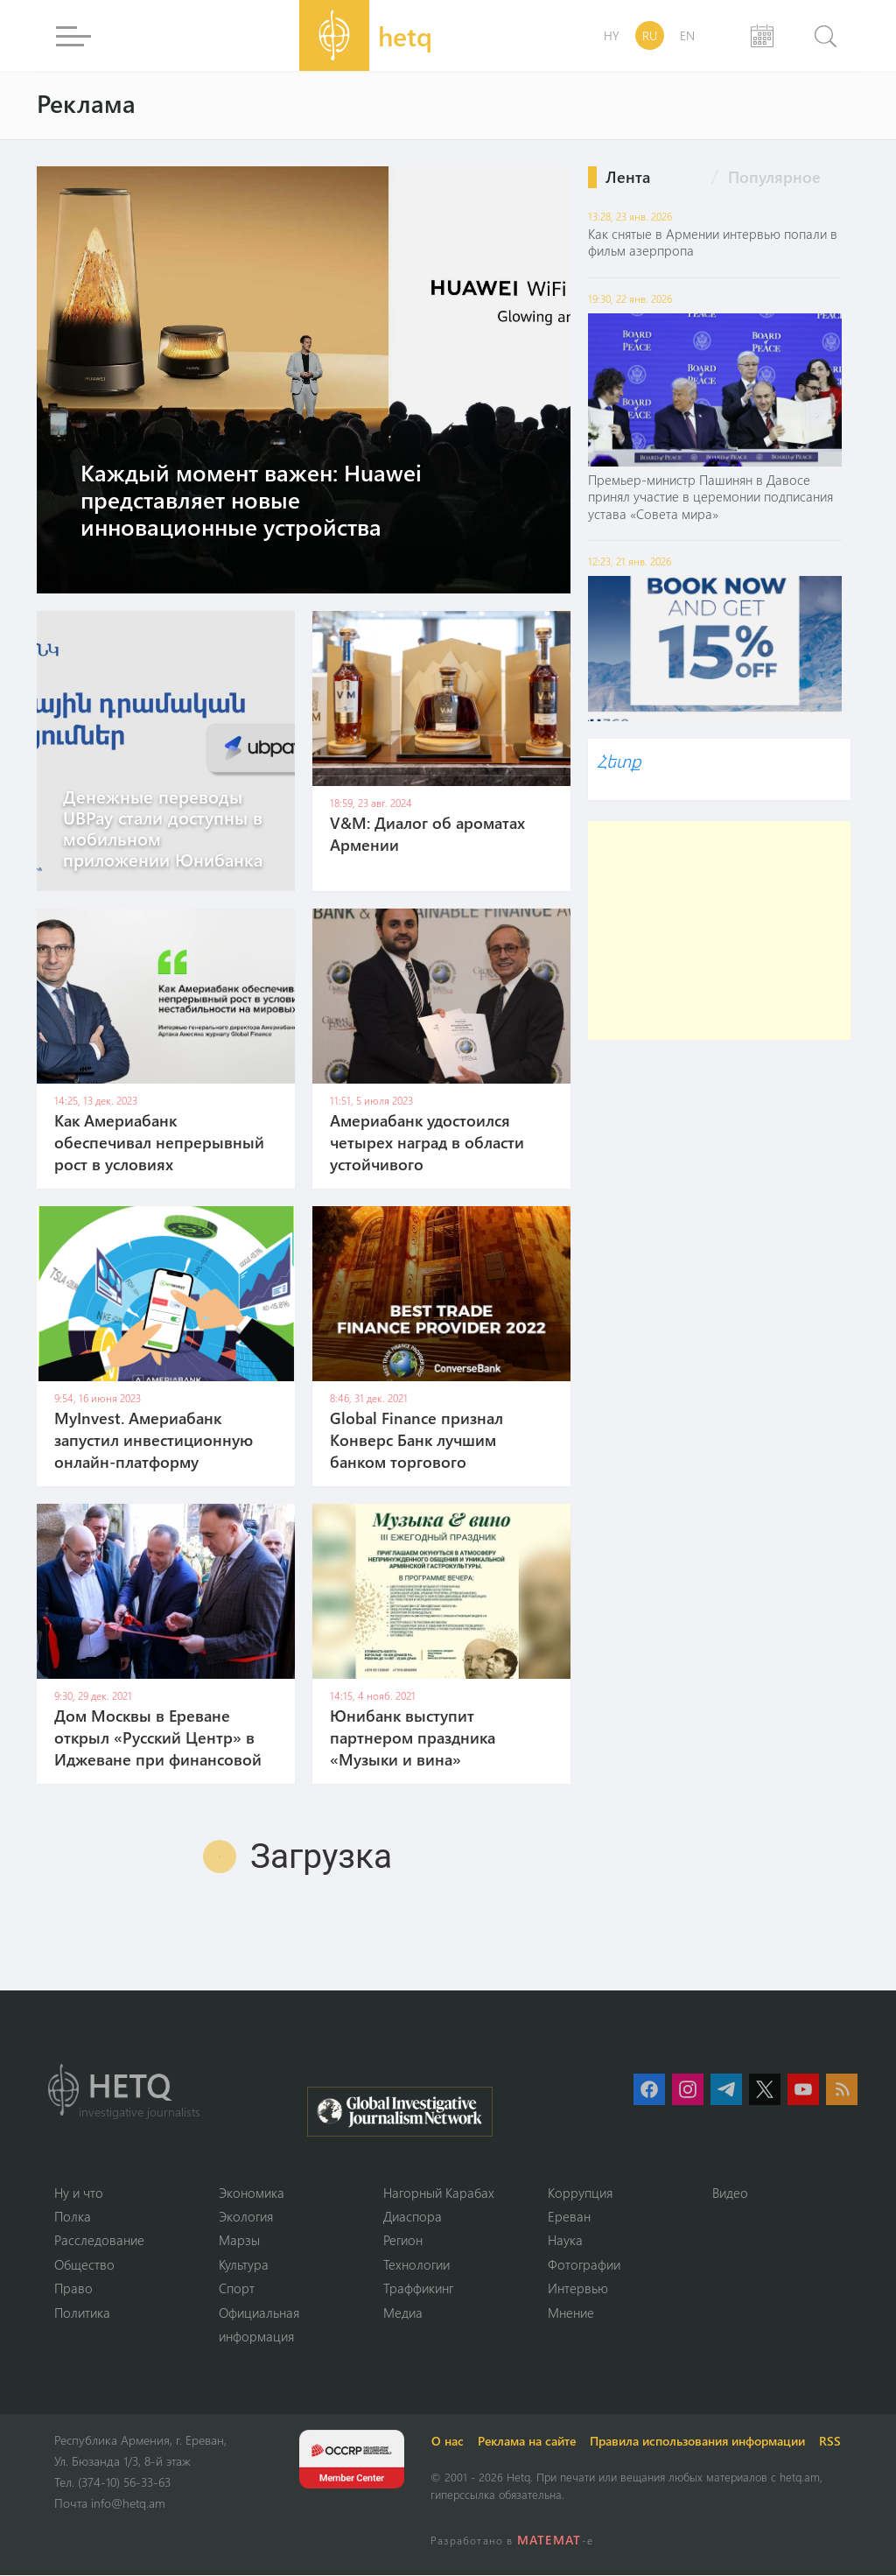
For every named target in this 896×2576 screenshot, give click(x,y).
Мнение (571, 2312)
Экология (246, 2216)
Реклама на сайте (528, 2441)
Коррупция (580, 2192)
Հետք (618, 760)
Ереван (569, 2216)
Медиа (403, 2312)
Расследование (99, 2241)
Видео (730, 2192)
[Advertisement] (719, 930)
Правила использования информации (698, 2441)
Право (73, 2289)
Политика (82, 2312)
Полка (72, 2216)
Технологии (416, 2264)
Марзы (239, 2241)
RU (649, 35)
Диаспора (412, 2216)
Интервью (578, 2289)
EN (687, 35)
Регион (403, 2241)
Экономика (251, 2192)
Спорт (237, 2289)
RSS (831, 2441)
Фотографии (584, 2264)
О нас (448, 2441)
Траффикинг (418, 2289)
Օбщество (84, 2264)
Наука (565, 2241)
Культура (244, 2264)
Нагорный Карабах (438, 2192)
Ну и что (78, 2192)
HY (612, 35)
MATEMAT (549, 2540)
